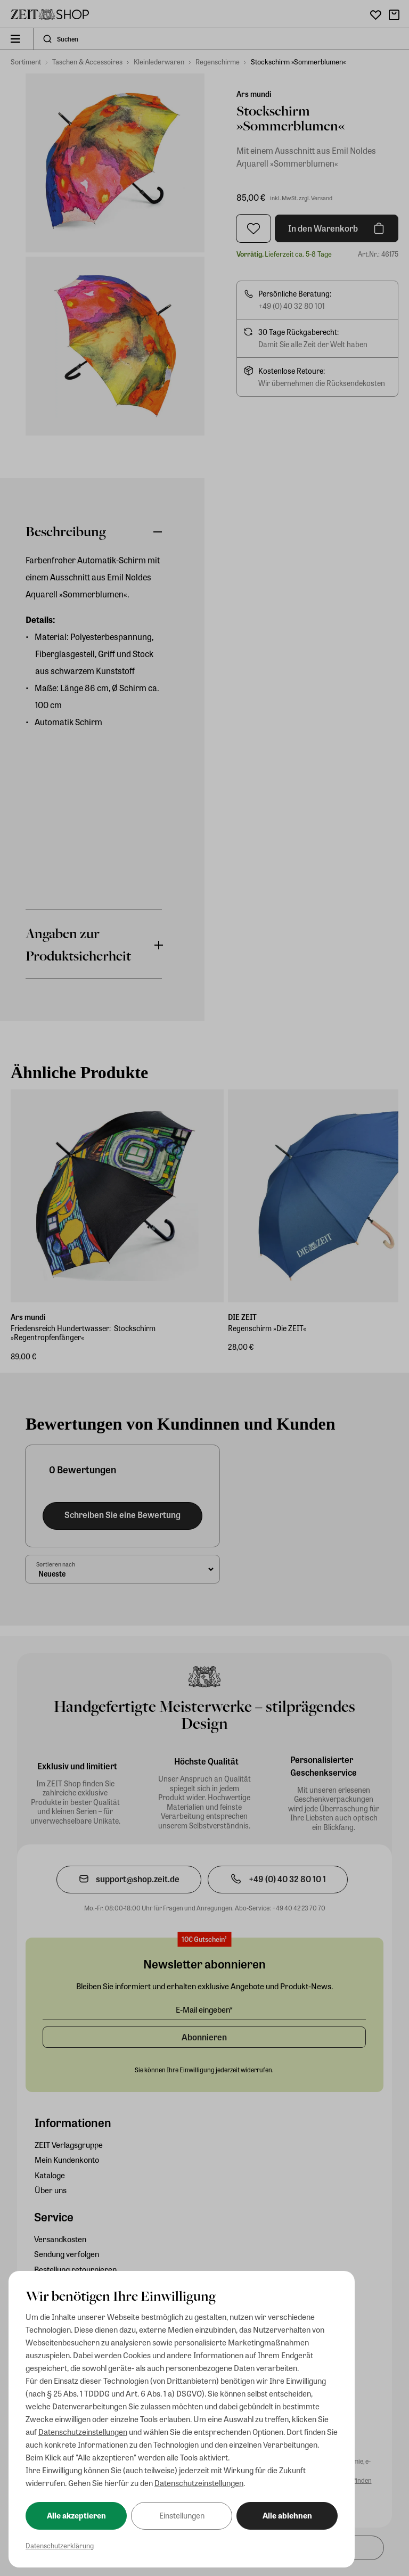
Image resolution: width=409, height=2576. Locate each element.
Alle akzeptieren (76, 2515)
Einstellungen (181, 2515)
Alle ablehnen (287, 2515)
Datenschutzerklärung (60, 2545)
